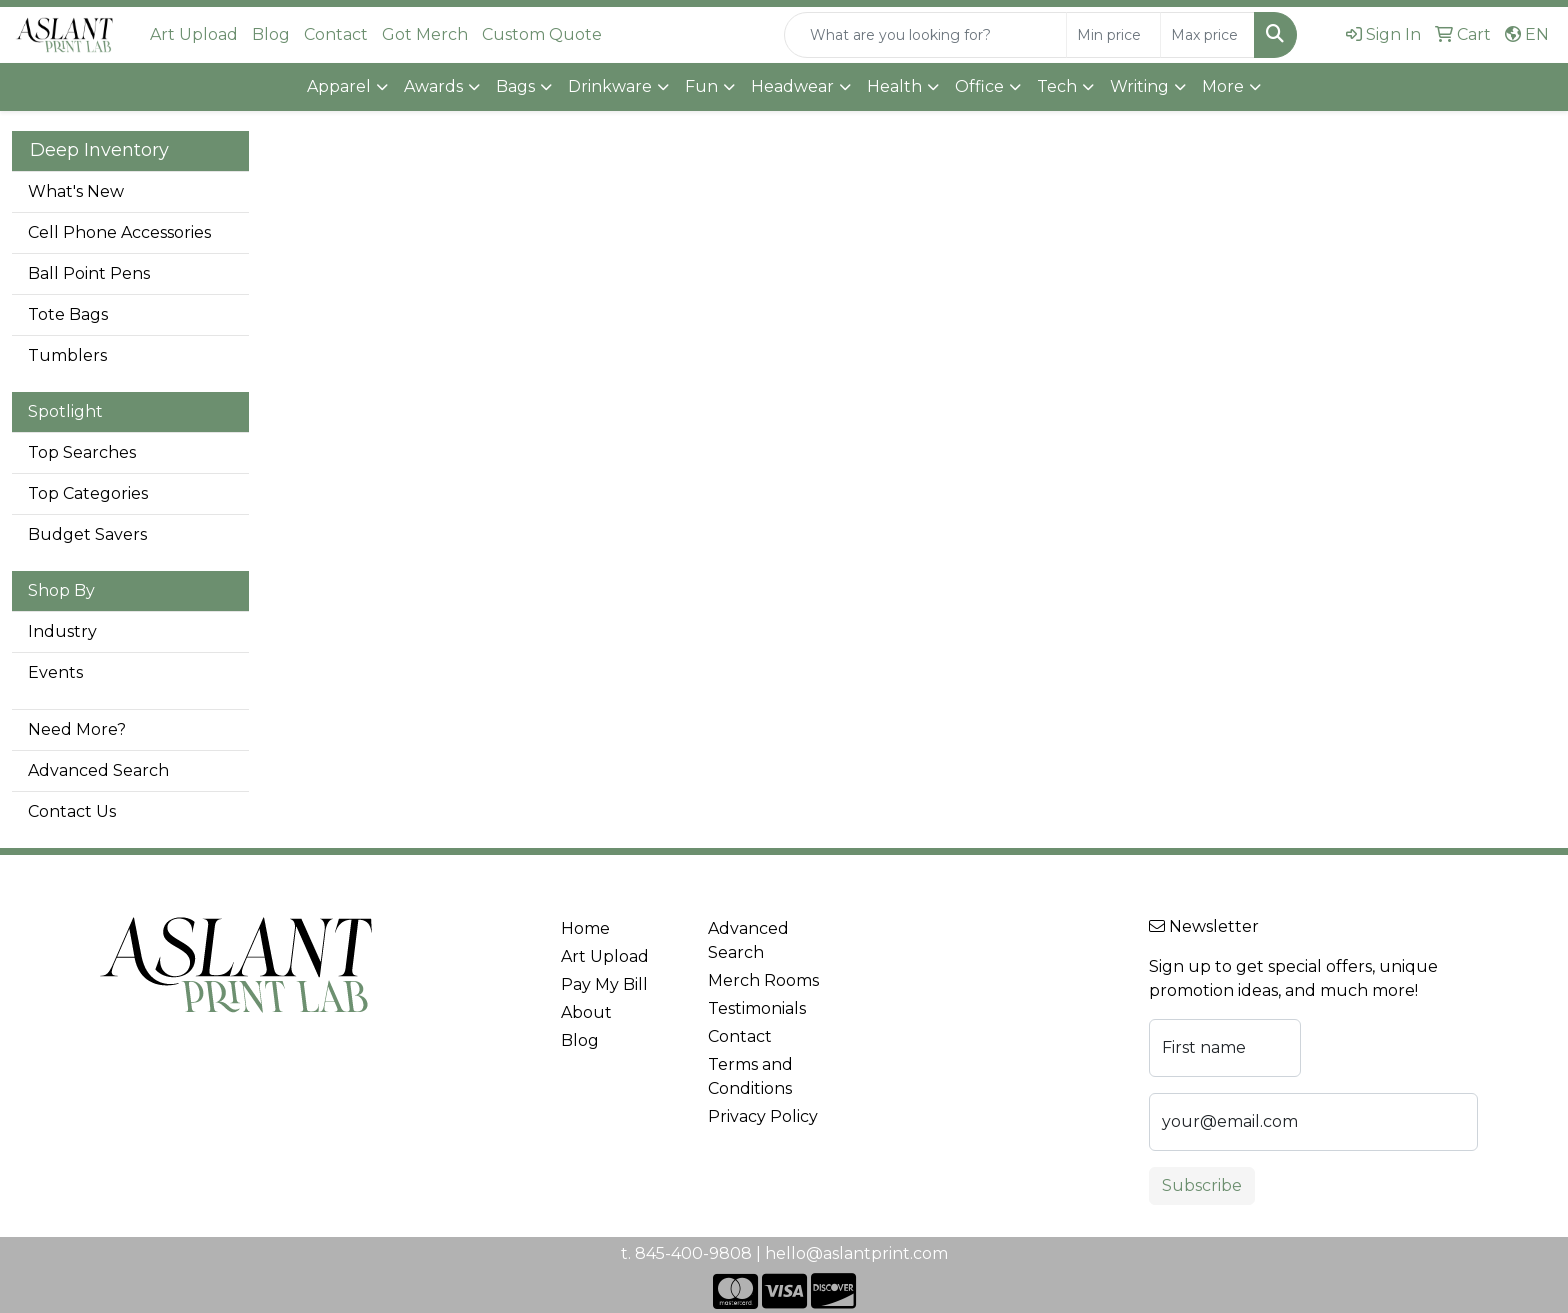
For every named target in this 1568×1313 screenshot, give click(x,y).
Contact (336, 34)
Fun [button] (701, 86)
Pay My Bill (604, 984)
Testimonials (757, 1008)
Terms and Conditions (750, 1076)
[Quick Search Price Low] (1113, 35)
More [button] (1223, 86)
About (586, 1012)
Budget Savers (87, 534)
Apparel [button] (339, 86)
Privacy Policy (763, 1116)
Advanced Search (98, 770)
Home (585, 928)
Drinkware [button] (610, 86)
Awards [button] (433, 86)
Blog (271, 34)
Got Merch (425, 34)
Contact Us (72, 811)
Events (55, 672)
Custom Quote (542, 34)
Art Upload (194, 34)
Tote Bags (68, 314)
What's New (76, 191)
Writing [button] (1139, 86)
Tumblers (67, 355)
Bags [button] (515, 86)
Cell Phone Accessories (119, 232)
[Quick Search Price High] (1207, 35)
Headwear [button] (792, 86)
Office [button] (979, 86)
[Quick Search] (925, 35)
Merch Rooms (763, 980)
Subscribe (1202, 1185)
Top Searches (82, 452)
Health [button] (894, 86)
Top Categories (88, 493)
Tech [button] (1057, 86)
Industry (62, 631)
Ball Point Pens (89, 273)
